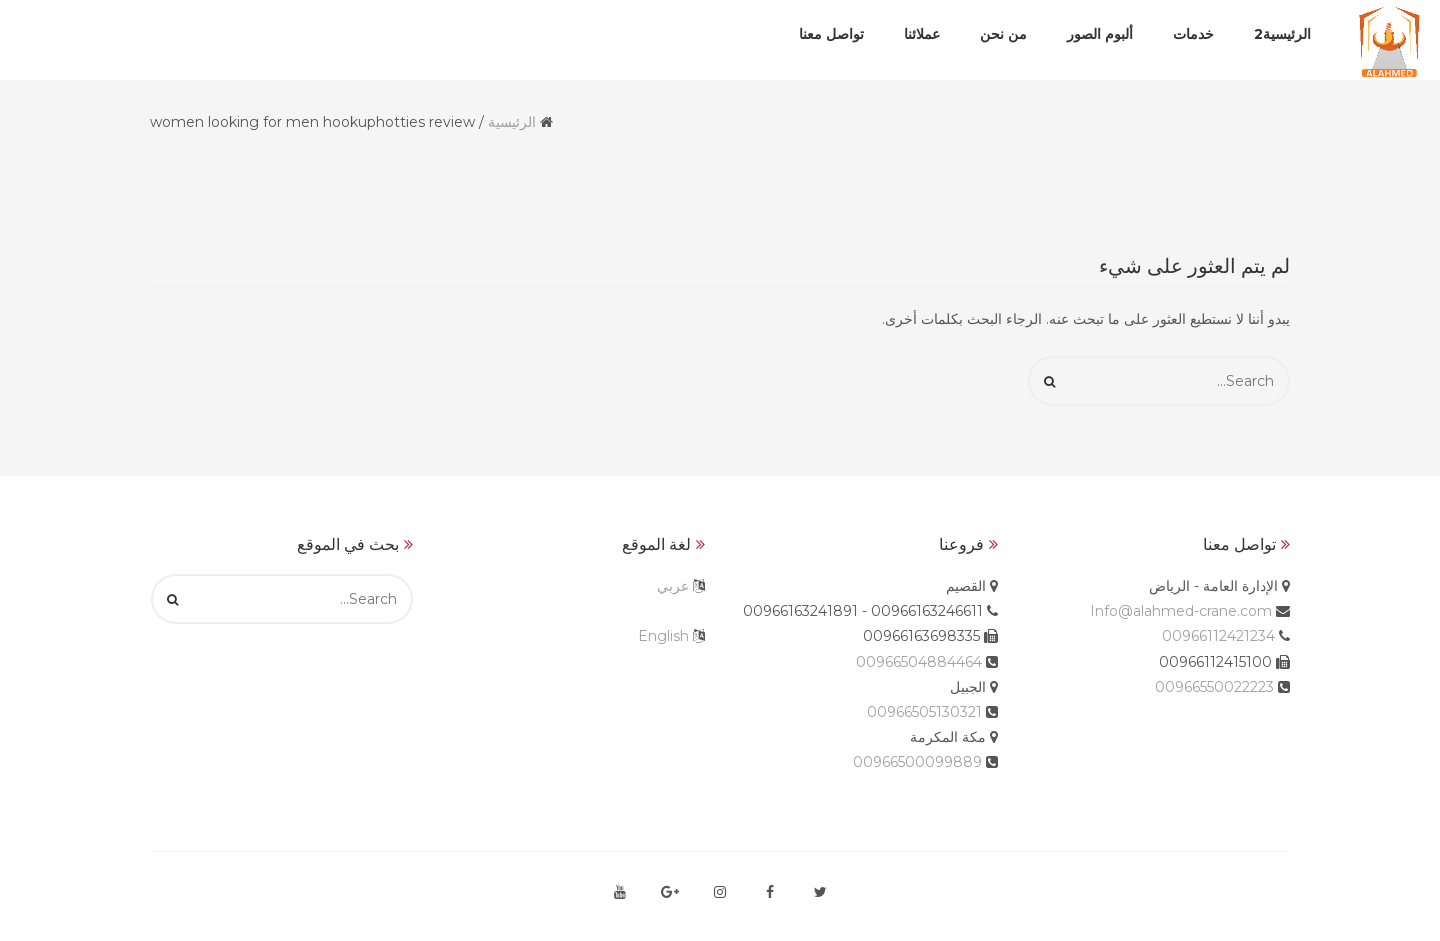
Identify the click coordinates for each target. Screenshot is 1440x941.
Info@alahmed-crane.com (1181, 611)
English (663, 636)
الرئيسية (512, 122)
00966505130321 (924, 712)
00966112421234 (1218, 636)
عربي (673, 586)
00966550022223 (1214, 687)
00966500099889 (917, 762)
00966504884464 (919, 662)
